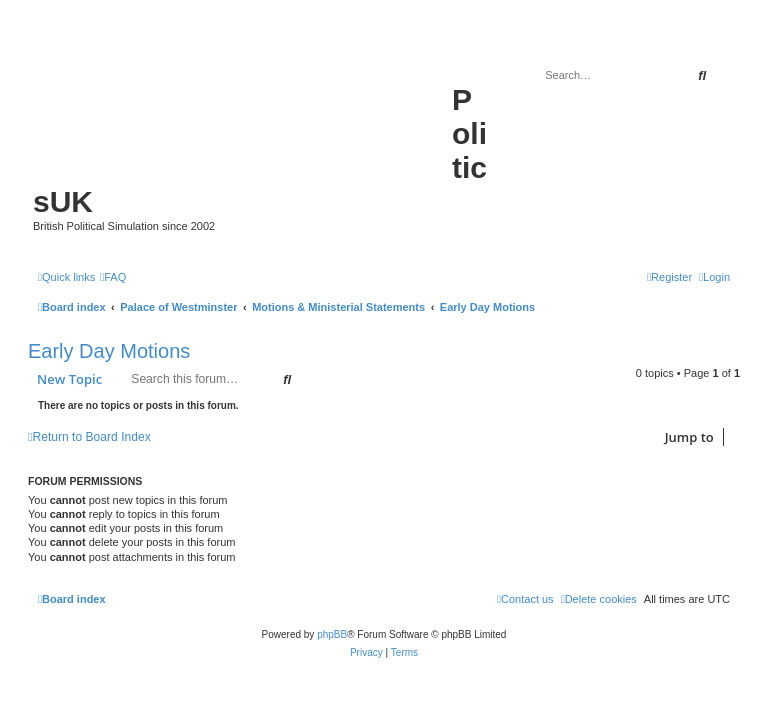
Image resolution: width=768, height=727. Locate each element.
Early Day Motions (109, 351)
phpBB (332, 634)
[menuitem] (113, 277)
